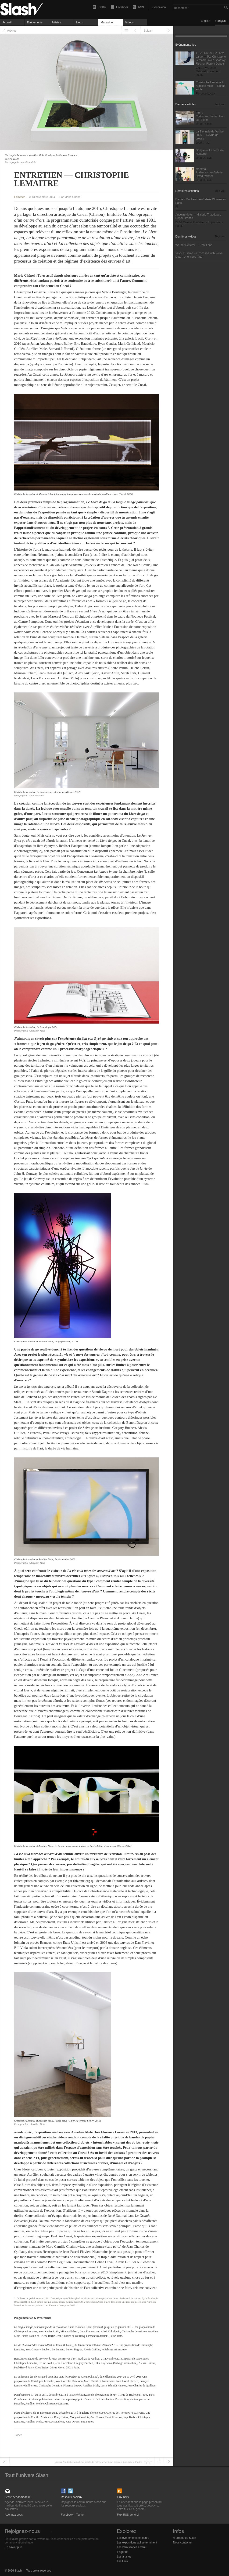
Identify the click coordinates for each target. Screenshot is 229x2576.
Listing (126, 30)
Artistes (56, 22)
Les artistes (124, 2556)
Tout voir (220, 104)
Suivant (148, 30)
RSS (141, 7)
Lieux (79, 22)
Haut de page (4, 2461)
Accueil (7, 22)
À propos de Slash (184, 2537)
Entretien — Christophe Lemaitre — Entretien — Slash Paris (30, 9)
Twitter (102, 7)
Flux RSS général (120, 2489)
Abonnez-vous (8, 2489)
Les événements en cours (133, 2537)
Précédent (135, 30)
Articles (11, 30)
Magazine (107, 22)
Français (220, 20)
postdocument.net (35, 2272)
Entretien (19, 197)
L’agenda (123, 2552)
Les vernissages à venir (132, 2547)
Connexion (159, 7)
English (205, 20)
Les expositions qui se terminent (137, 2542)
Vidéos (129, 22)
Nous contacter (182, 2542)
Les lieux (122, 2561)
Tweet (18, 2435)
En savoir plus (13, 2547)
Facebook (122, 7)
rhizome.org (81, 1881)
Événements (35, 22)
